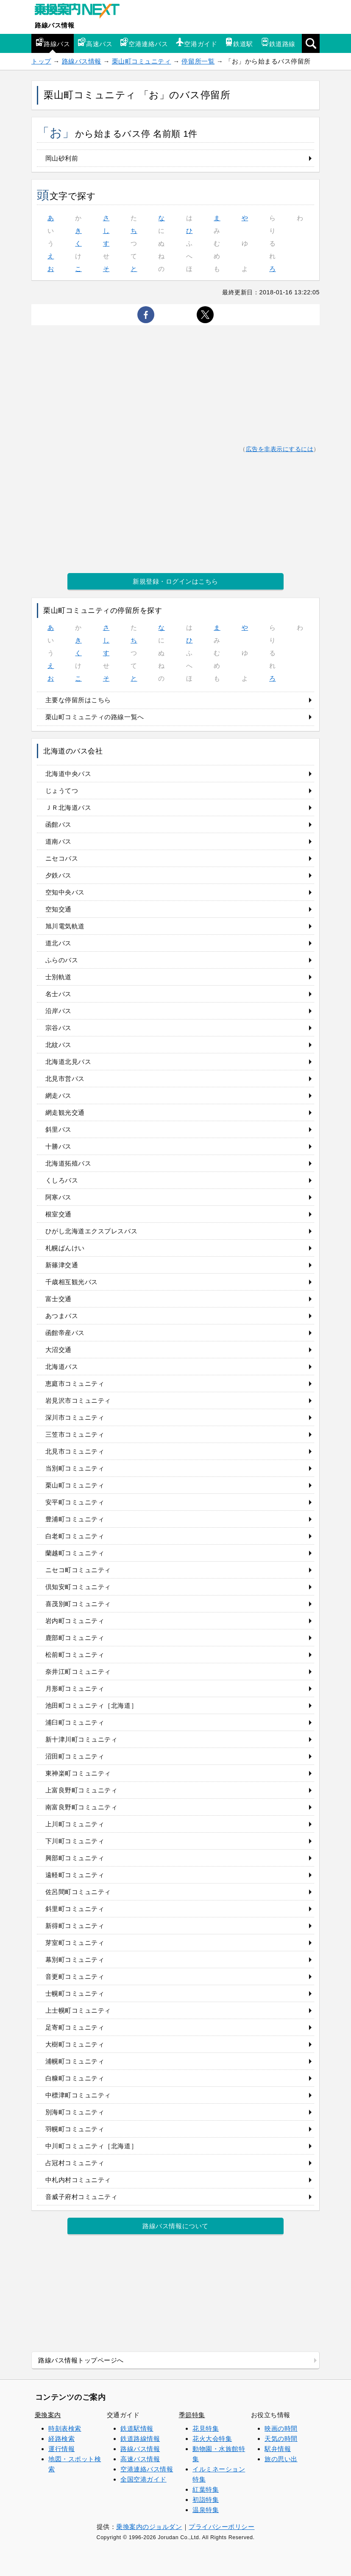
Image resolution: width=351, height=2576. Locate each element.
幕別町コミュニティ (75, 1959)
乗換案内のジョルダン (149, 2526)
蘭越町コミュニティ (75, 1553)
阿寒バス (58, 1197)
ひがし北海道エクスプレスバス (91, 1231)
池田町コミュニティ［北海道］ (91, 1705)
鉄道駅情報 (136, 2428)
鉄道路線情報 (140, 2438)
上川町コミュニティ (75, 1824)
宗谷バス (58, 1027)
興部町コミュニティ (75, 1857)
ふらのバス (61, 960)
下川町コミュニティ (75, 1841)
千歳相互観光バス (71, 1281)
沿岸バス (58, 1010)
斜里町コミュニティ (75, 1908)
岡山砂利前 (61, 158)
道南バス (58, 841)
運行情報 (61, 2448)
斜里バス (58, 1129)
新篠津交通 (61, 1265)
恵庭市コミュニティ (75, 1383)
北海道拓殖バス (68, 1163)
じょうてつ (61, 790)
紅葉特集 (205, 2489)
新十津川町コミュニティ (81, 1739)
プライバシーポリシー (221, 2526)
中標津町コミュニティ (78, 2095)
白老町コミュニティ (75, 1536)
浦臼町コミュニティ (75, 1722)
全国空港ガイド (143, 2479)
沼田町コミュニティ (75, 1756)
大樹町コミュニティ (75, 2044)
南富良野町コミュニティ (81, 1807)
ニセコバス (61, 858)
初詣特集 (205, 2499)
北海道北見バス (68, 1061)
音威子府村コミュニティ (81, 2196)
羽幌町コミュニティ (75, 2129)
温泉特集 (205, 2509)
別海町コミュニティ (75, 2112)
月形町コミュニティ (75, 1688)
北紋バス (58, 1044)
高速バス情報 (140, 2458)
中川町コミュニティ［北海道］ (91, 2145)
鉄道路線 (278, 42)
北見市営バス (65, 1078)
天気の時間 (281, 2438)
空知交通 (58, 909)
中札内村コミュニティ (78, 2179)
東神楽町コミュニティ (78, 1773)
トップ (41, 61)
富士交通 (58, 1298)
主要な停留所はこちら (78, 700)
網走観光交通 (65, 1112)
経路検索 (61, 2438)
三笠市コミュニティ (75, 1434)
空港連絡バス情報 (146, 2469)
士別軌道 (58, 977)
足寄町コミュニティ (75, 2027)
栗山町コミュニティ (141, 61)
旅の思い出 (281, 2458)
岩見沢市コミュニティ (78, 1400)
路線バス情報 (54, 25)
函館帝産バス (65, 1332)
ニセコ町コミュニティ (78, 1569)
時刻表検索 (64, 2428)
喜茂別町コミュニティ (78, 1603)
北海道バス (61, 1366)
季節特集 (192, 2414)
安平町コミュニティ (75, 1502)
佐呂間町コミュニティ (78, 1891)
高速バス (95, 42)
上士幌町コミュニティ (78, 2010)
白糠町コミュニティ (75, 2078)
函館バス (58, 824)
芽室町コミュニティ (75, 1942)
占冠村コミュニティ (75, 2162)
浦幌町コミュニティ (75, 2061)
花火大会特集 (212, 2438)
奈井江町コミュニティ (78, 1671)
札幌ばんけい (65, 1248)
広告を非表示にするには (280, 449)
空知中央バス (65, 892)
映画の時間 (281, 2428)
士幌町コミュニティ (75, 1993)
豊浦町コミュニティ (75, 1519)
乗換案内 (48, 2414)
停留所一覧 (197, 61)
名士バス (58, 993)
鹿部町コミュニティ (75, 1637)
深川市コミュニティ (75, 1417)
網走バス (58, 1095)
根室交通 (58, 1214)
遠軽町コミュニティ (75, 1874)
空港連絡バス (144, 42)
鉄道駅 (239, 42)
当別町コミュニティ (75, 1468)
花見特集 (205, 2428)
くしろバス (61, 1180)
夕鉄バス (58, 875)
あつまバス (61, 1315)
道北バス (58, 943)
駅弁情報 (278, 2448)
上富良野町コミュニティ (81, 1790)
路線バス (52, 42)
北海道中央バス (68, 773)
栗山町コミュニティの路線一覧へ (94, 716)
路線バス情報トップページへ (81, 2360)
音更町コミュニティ (75, 1976)
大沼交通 (58, 1349)
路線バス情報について (175, 2226)
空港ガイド (196, 42)
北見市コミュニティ (75, 1451)
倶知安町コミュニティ (78, 1586)
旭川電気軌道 (65, 926)
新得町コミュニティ (75, 1925)
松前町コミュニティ (75, 1654)
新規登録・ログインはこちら (175, 581)
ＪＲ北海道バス (68, 807)
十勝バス (58, 1146)
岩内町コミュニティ (75, 1620)
